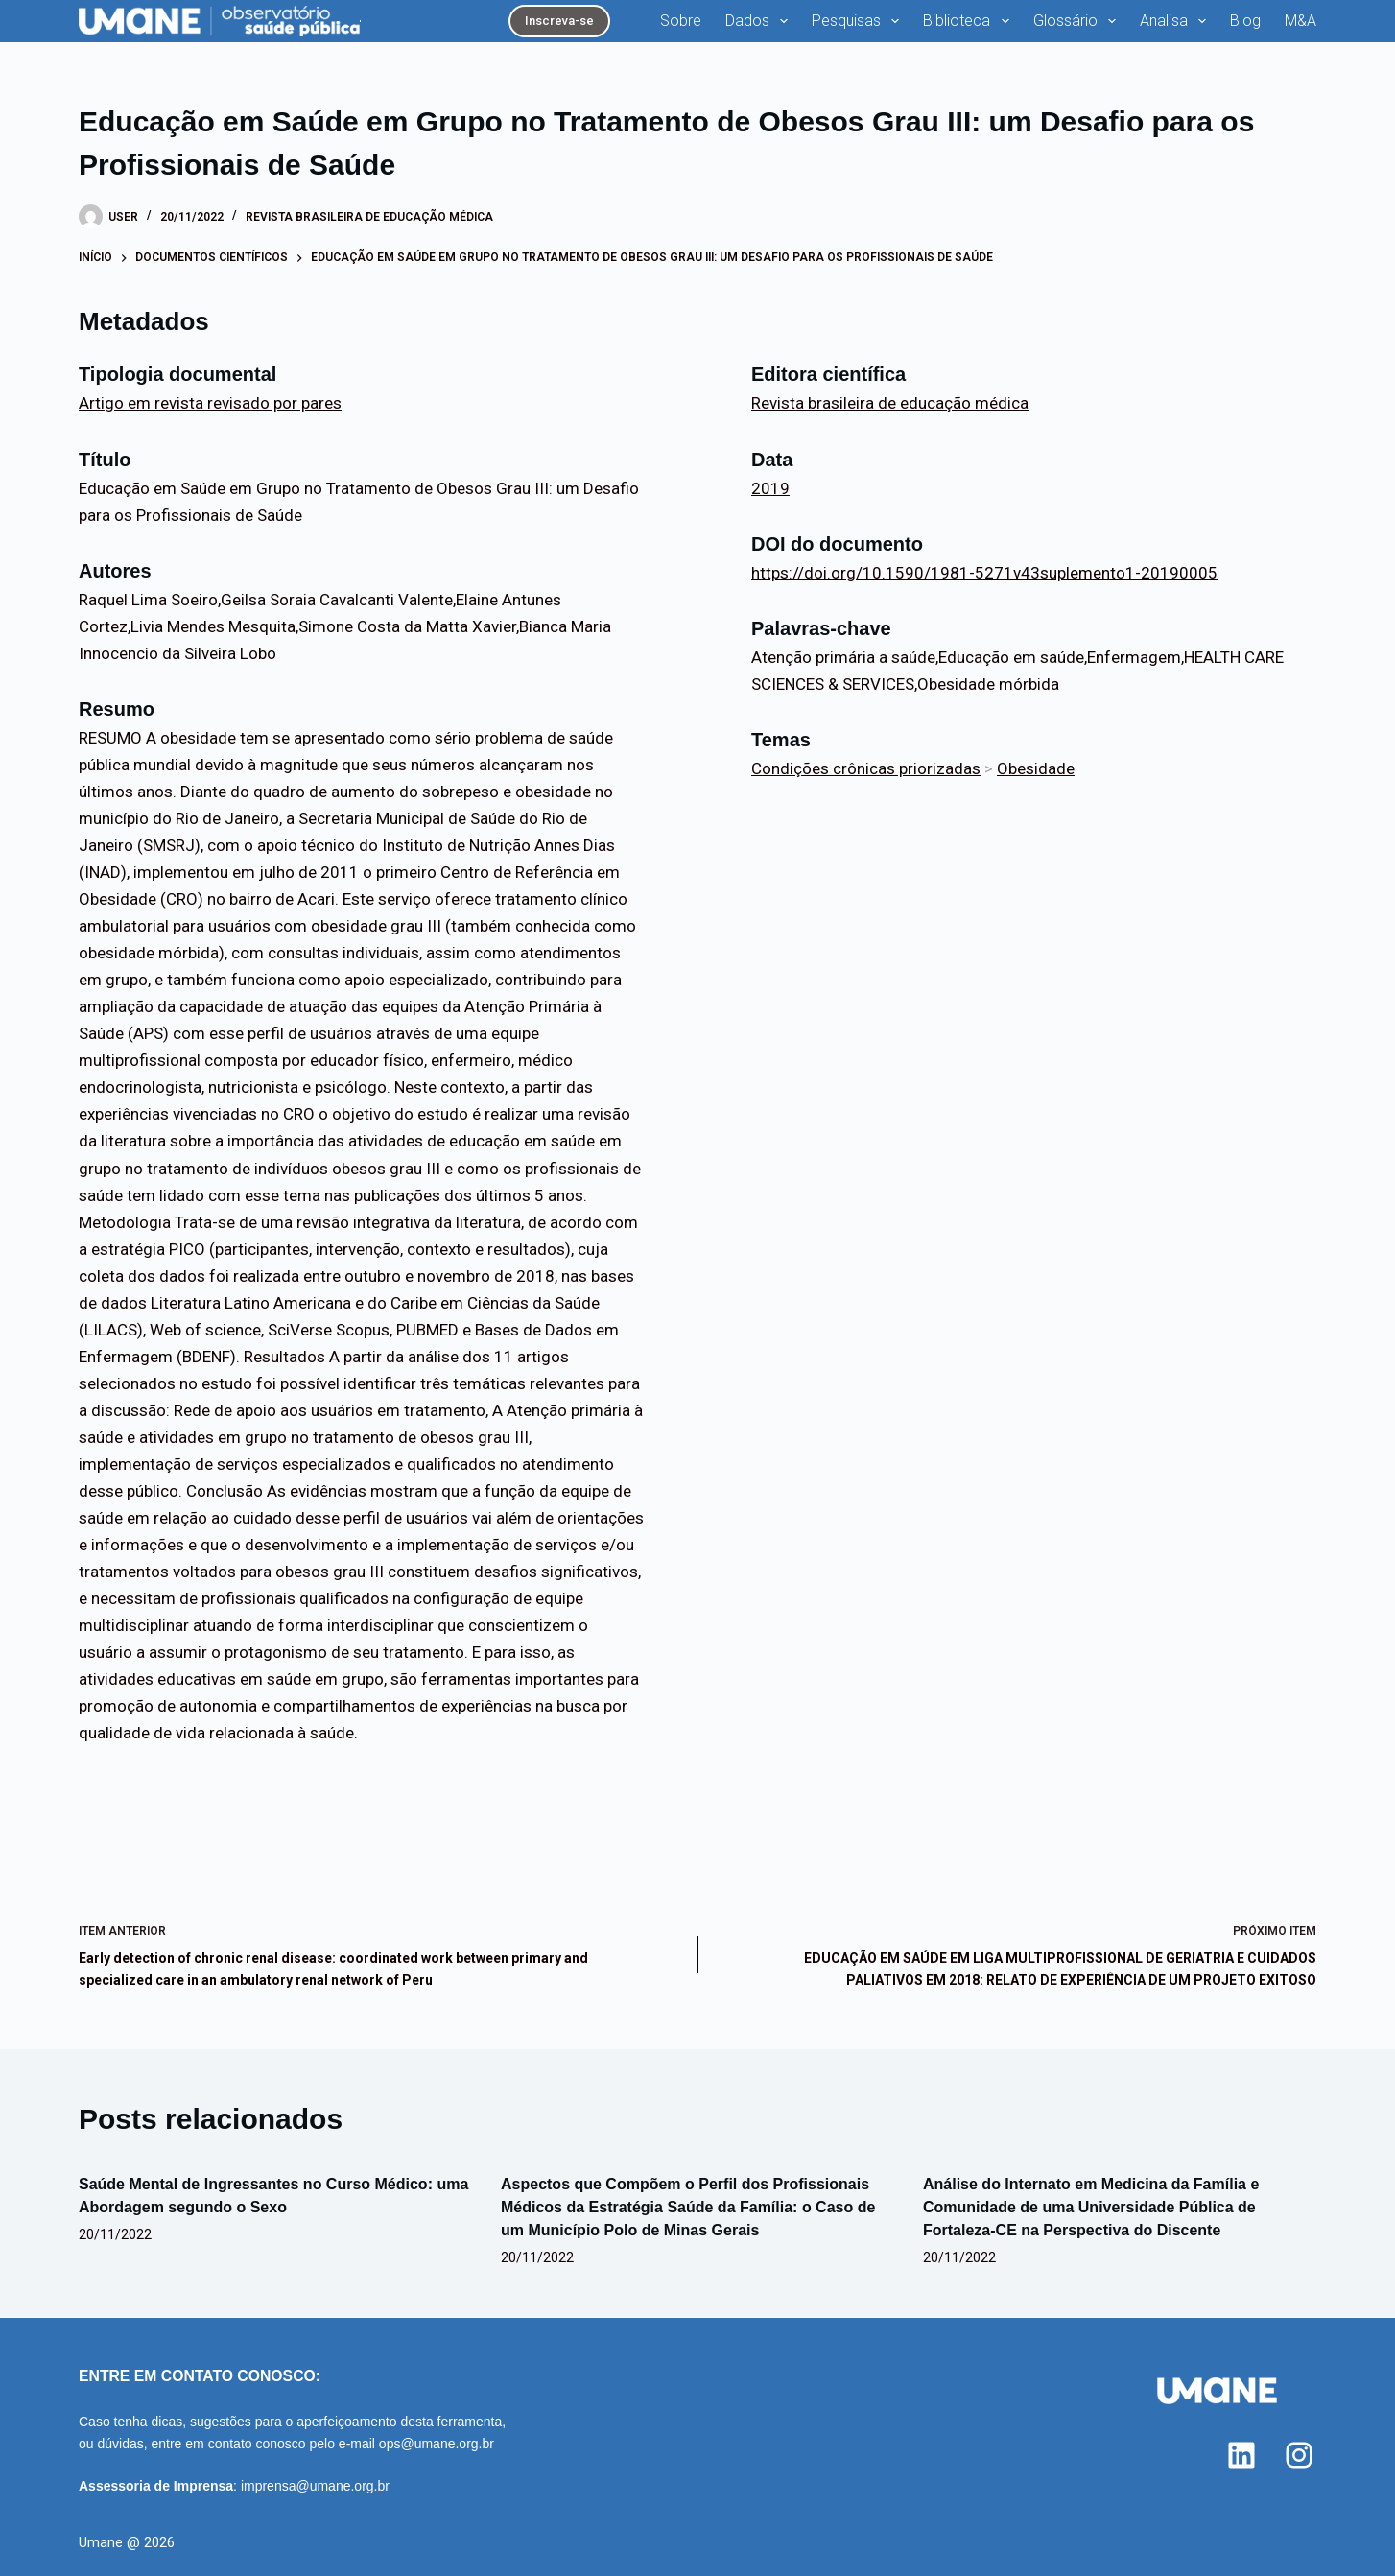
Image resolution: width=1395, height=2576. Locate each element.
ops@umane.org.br (436, 2443)
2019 (770, 488)
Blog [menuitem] (1245, 21)
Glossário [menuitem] (1078, 21)
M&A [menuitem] (1300, 21)
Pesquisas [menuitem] (859, 21)
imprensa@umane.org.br (315, 2485)
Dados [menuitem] (760, 21)
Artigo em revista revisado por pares (210, 403)
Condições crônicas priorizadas (866, 768)
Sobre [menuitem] (680, 21)
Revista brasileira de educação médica (369, 217)
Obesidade (1036, 768)
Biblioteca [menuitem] (969, 21)
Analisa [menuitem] (1177, 21)
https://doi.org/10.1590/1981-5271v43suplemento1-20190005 (984, 572)
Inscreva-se (559, 20)
